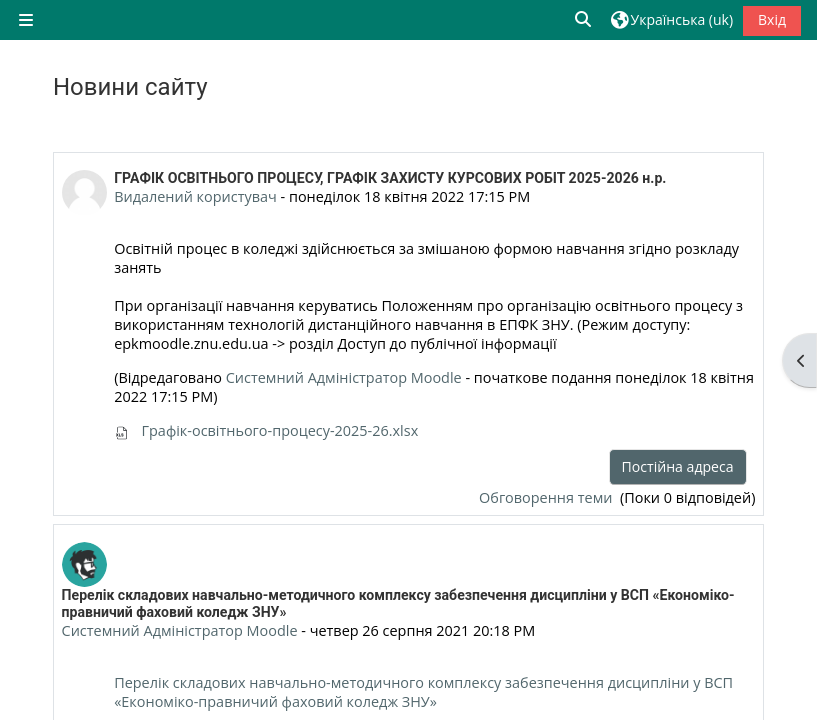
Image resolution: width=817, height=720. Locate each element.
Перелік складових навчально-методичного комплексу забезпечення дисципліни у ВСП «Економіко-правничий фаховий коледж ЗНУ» (423, 692)
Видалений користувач (195, 196)
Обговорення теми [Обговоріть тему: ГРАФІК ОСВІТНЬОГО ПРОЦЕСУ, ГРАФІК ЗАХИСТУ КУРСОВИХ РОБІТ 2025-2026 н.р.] (547, 497)
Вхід (772, 19)
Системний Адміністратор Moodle (344, 377)
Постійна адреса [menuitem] (678, 466)
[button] (584, 19)
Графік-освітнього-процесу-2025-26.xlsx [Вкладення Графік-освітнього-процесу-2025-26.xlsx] (266, 430)
